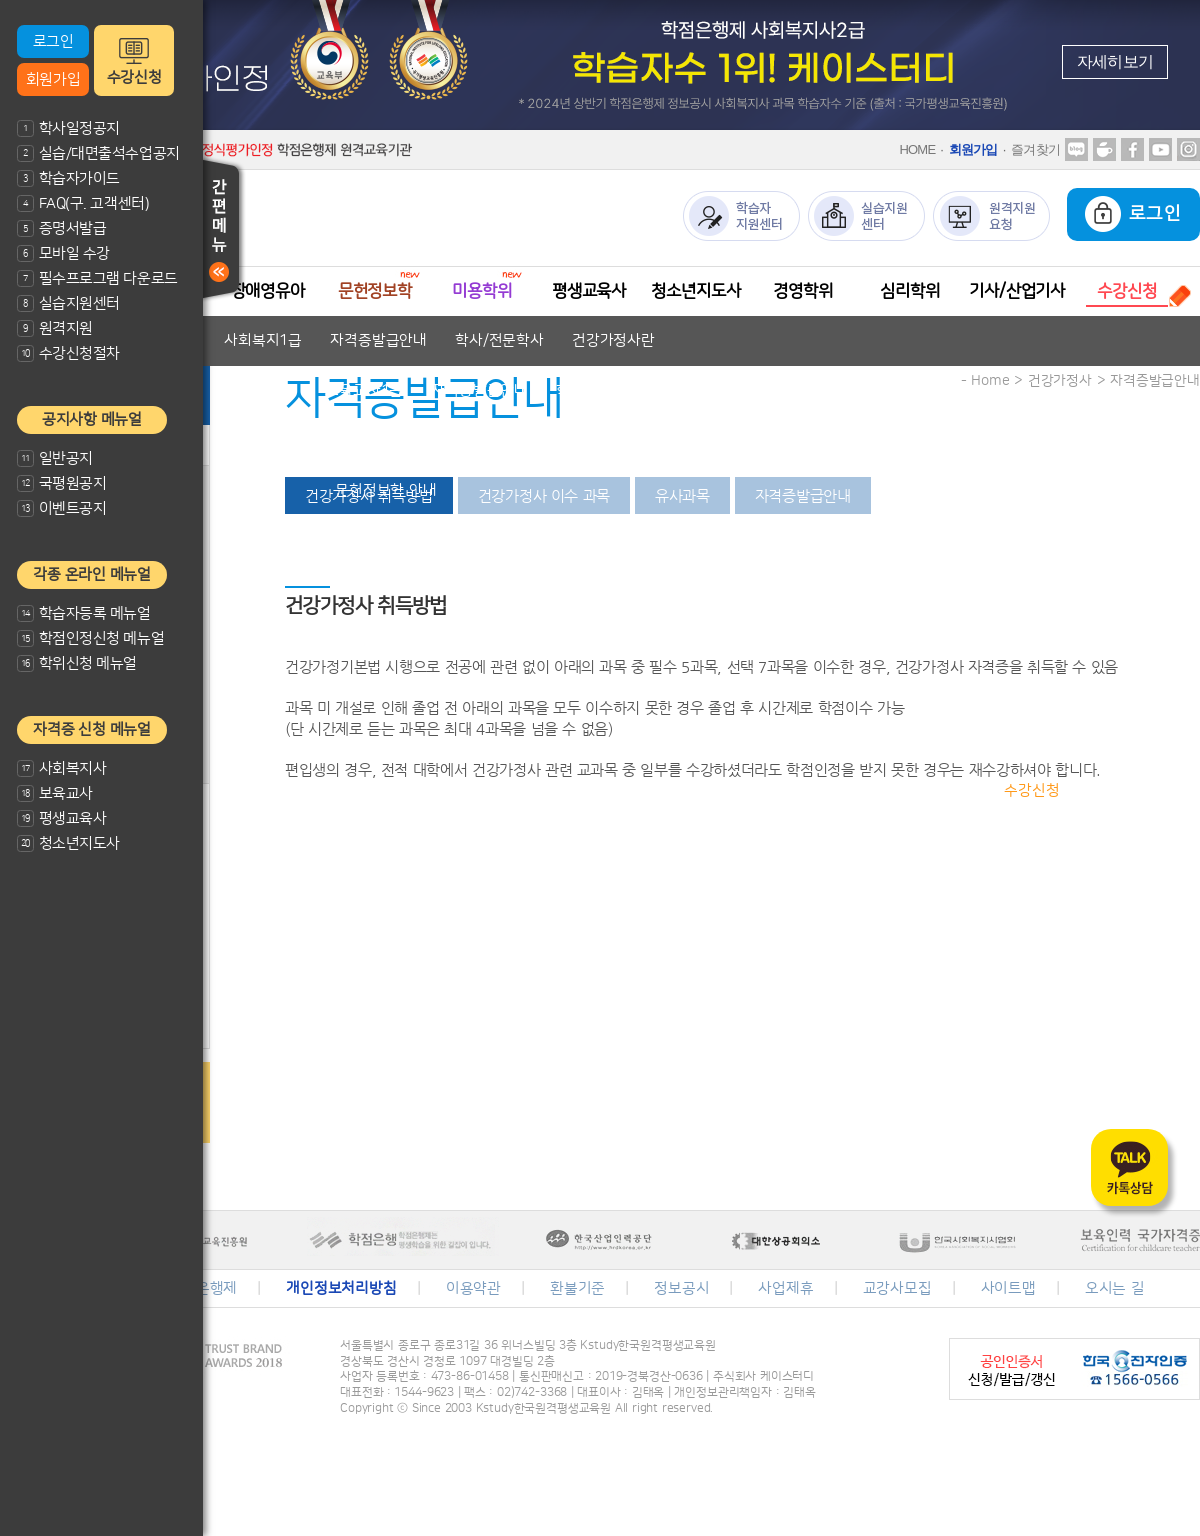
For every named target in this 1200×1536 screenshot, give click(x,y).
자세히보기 (1115, 61)
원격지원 (55, 328)
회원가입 (53, 79)
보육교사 (55, 793)
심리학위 (909, 291)
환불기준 (577, 1288)
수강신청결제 (1129, 790)
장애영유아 (268, 291)
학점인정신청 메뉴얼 (90, 638)
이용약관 (473, 1288)
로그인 (53, 41)
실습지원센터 (68, 303)
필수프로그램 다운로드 (97, 278)
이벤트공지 (61, 508)
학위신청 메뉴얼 (77, 663)
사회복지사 (61, 768)
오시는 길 (1115, 1288)
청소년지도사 (68, 843)
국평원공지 (61, 483)
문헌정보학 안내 (386, 490)
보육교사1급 (364, 390)
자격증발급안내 (378, 340)
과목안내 (948, 790)
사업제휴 (785, 1288)
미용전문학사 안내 (502, 540)
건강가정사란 (613, 340)
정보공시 (681, 1288)
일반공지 (55, 458)
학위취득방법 (908, 690)
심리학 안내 (917, 740)
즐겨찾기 (1035, 149)
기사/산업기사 (1017, 291)
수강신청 (134, 77)
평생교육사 (61, 818)
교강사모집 (897, 1288)
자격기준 (427, 440)
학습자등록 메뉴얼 (84, 613)
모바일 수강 (63, 253)
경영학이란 (804, 690)
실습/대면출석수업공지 (98, 153)
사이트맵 (1008, 1288)
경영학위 (802, 291)
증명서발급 (61, 228)
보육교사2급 (258, 390)
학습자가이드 (68, 178)
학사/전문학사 (499, 340)
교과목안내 (517, 440)
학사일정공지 (68, 128)
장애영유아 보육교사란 (300, 440)
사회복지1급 (263, 340)
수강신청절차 (68, 353)
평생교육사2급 (693, 590)
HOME (917, 149)
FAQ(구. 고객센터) (83, 203)
